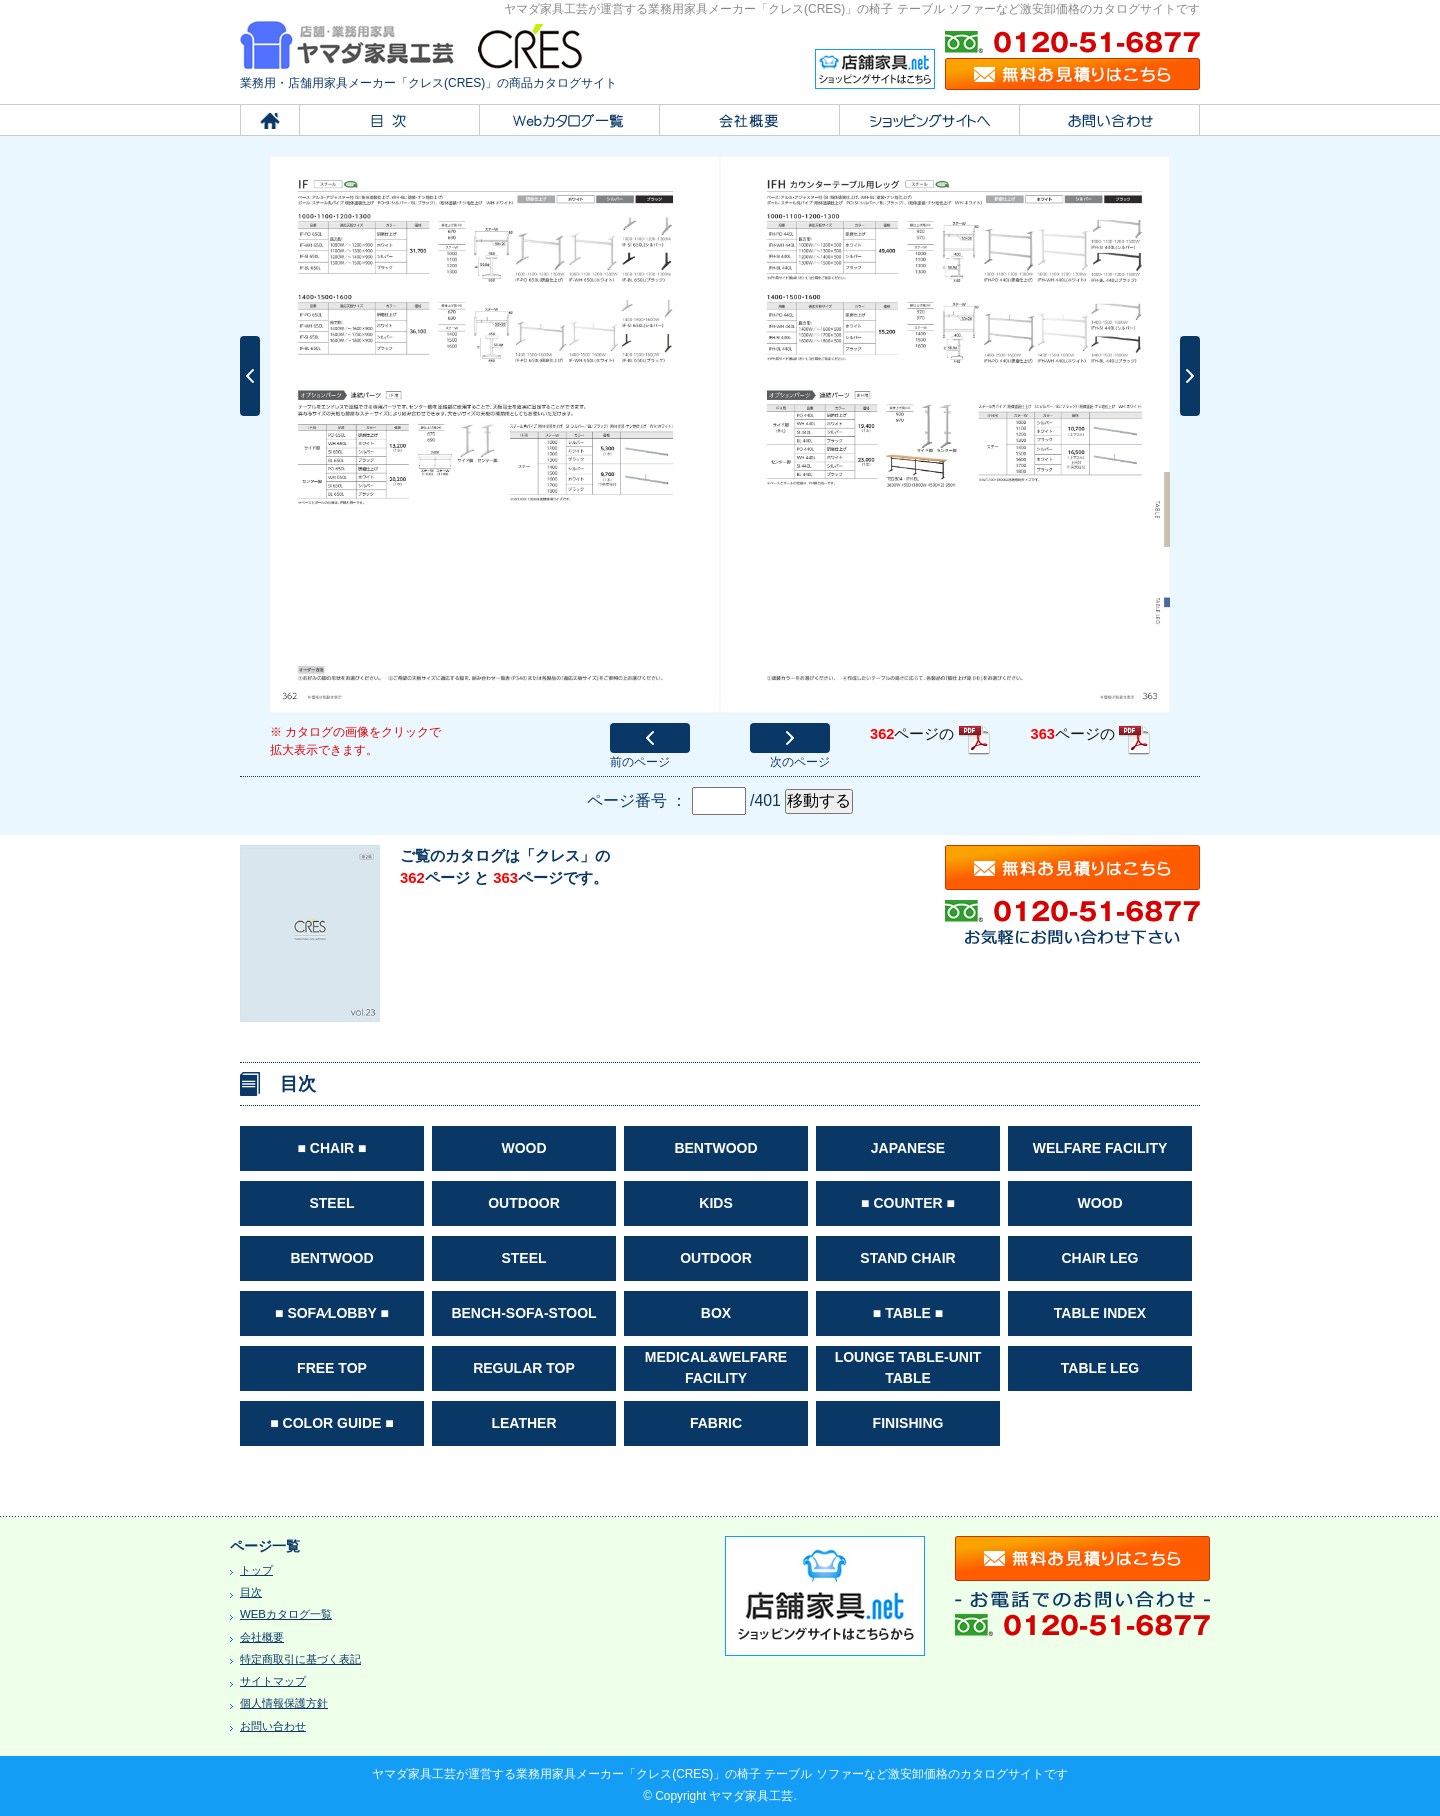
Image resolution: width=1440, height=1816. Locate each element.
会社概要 (262, 1637)
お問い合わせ (273, 1726)
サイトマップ (273, 1681)
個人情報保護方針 (284, 1703)
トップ (256, 1570)
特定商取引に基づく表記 (300, 1659)
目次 (251, 1592)
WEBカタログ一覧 (286, 1614)
